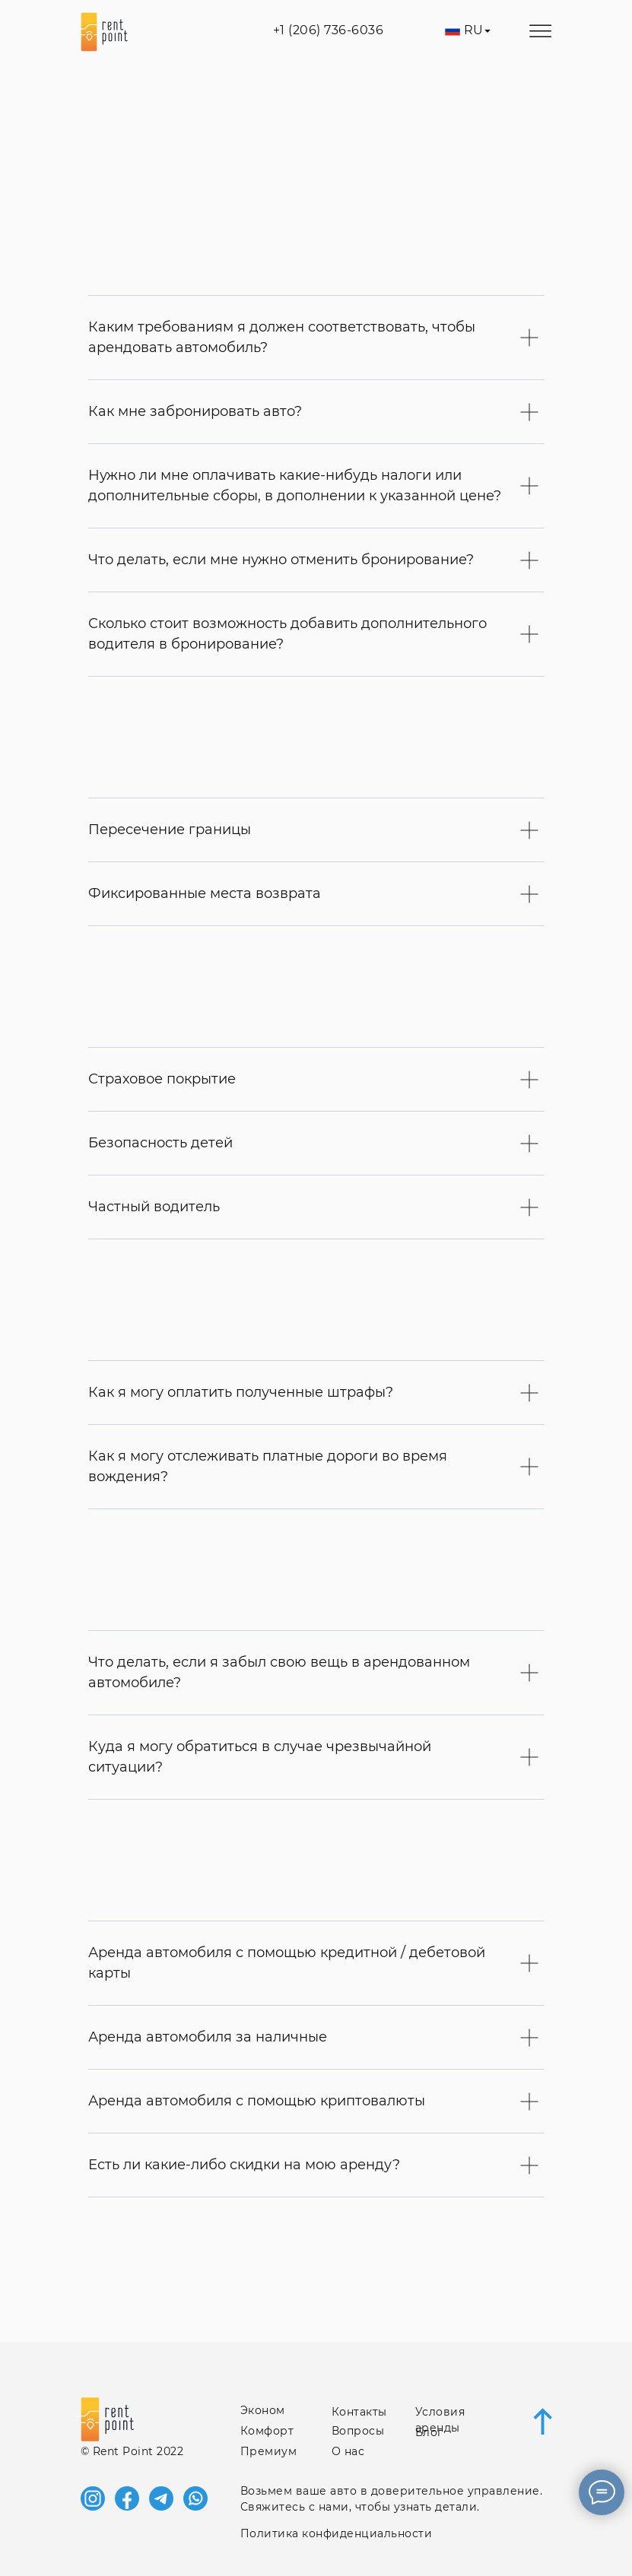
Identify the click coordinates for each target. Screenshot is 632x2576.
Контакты (359, 2412)
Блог (429, 2432)
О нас (348, 2451)
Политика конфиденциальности (336, 2533)
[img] (487, 30)
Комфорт (267, 2431)
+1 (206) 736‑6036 (328, 30)
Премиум (268, 2451)
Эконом (262, 2410)
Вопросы (358, 2431)
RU (474, 30)
